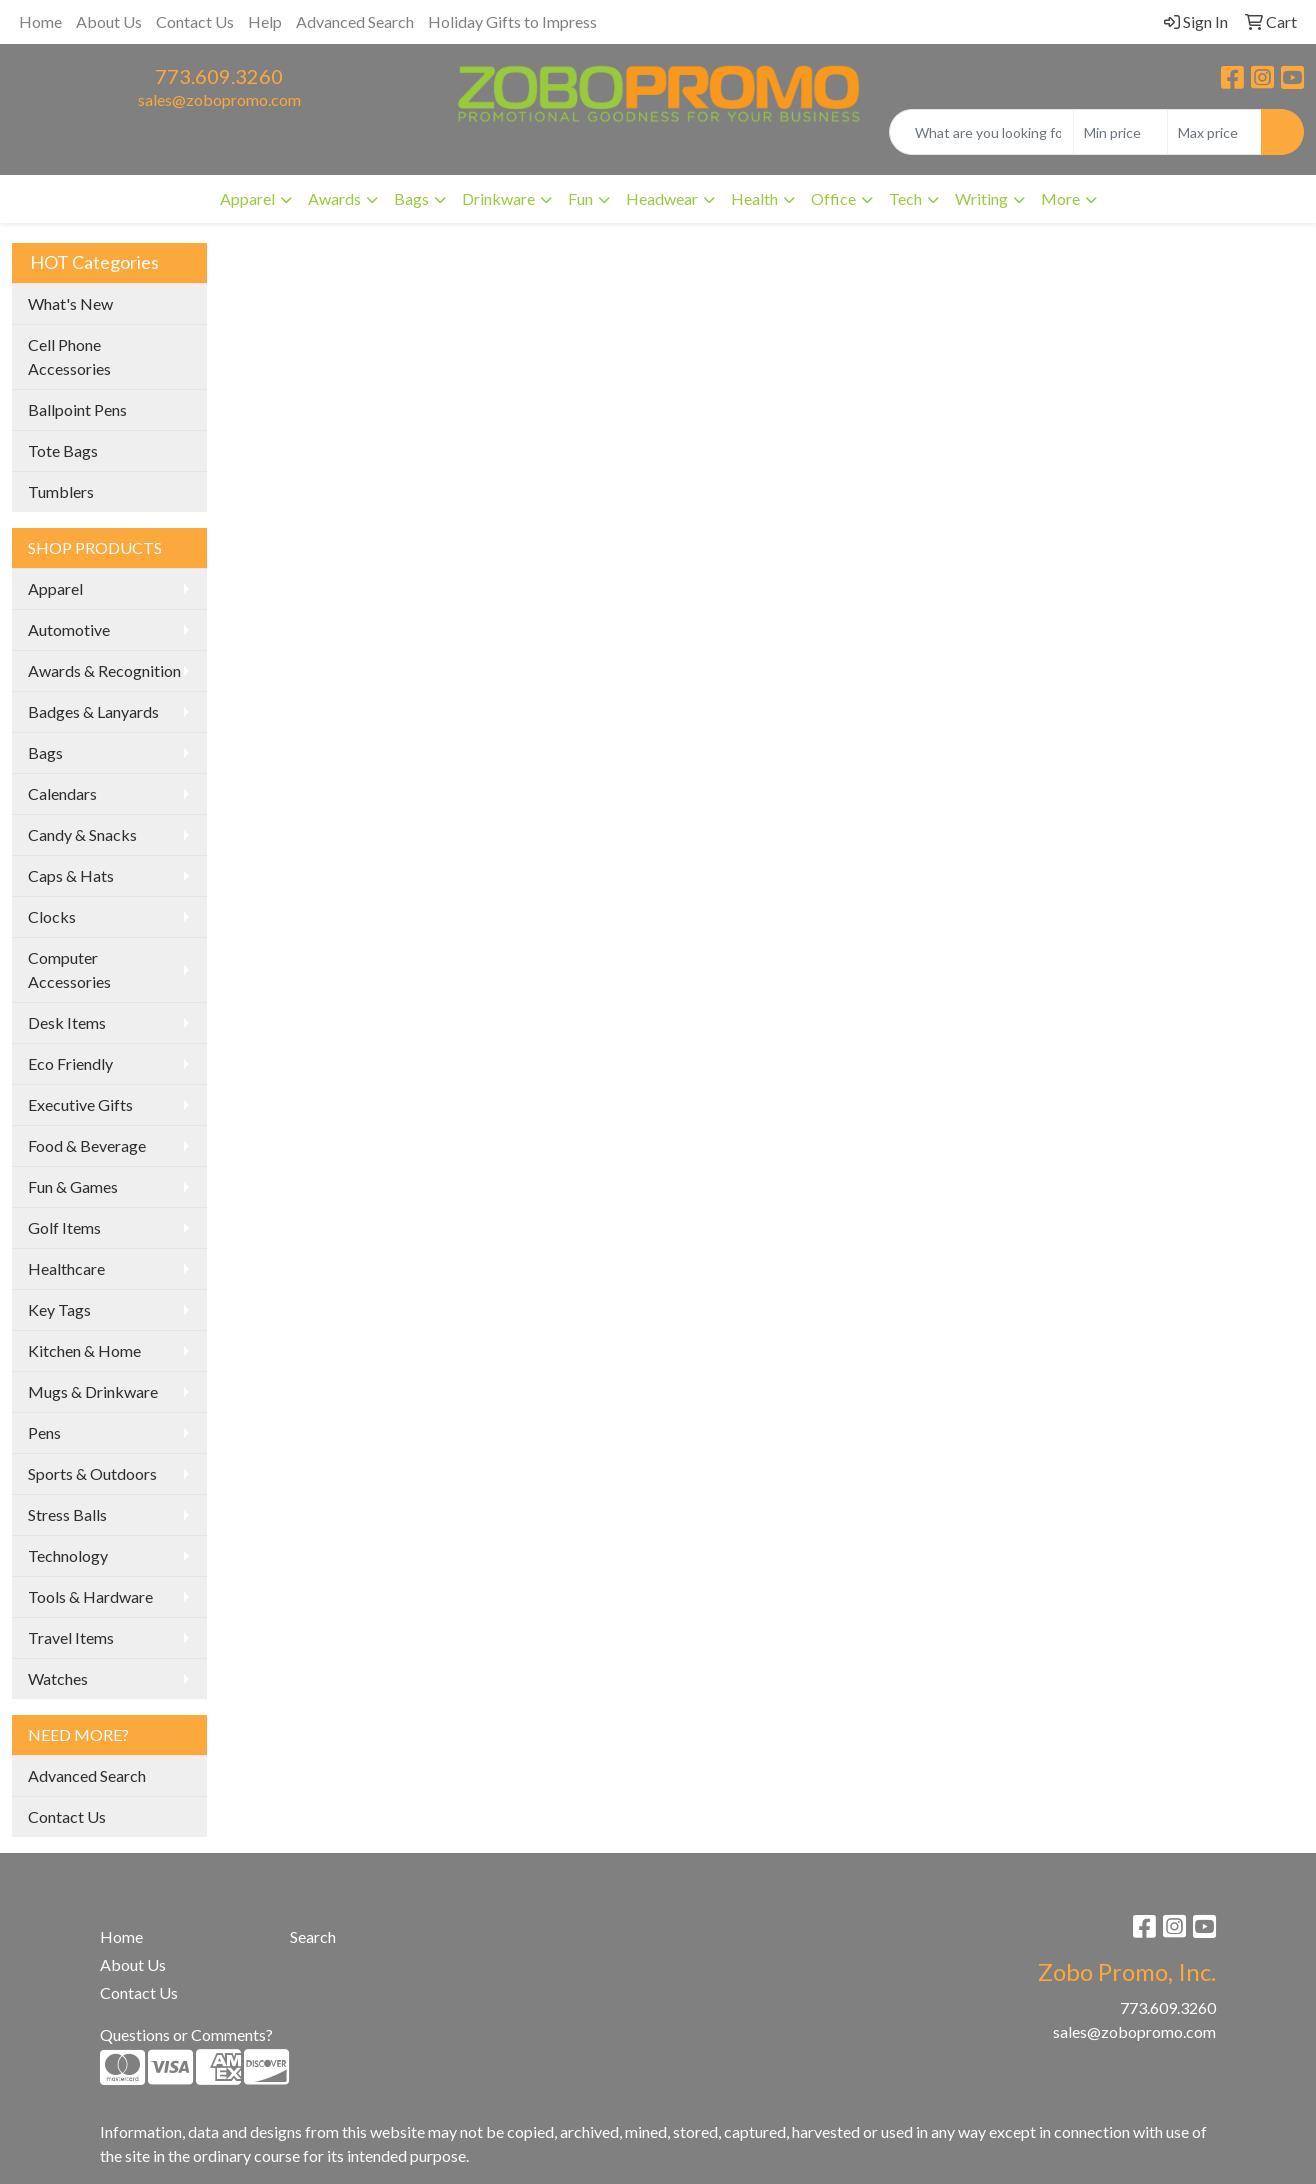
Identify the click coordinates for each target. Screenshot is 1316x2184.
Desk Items (67, 1022)
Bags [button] (411, 198)
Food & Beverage (87, 1145)
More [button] (1060, 198)
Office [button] (833, 198)
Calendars (62, 793)
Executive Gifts (80, 1104)
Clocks (52, 916)
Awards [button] (334, 198)
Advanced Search (355, 21)
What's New (70, 303)
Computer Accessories (69, 969)
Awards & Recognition (104, 670)
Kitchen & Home (84, 1350)
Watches (58, 1678)
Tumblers (61, 491)
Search (313, 1936)
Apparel (55, 588)
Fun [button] (580, 198)
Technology (68, 1555)
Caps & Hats (71, 875)
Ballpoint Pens (77, 409)
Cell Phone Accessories (69, 356)
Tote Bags (63, 450)
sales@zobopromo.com (219, 99)
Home (40, 21)
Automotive (69, 629)
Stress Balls (67, 1514)
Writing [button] (981, 198)
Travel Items (71, 1637)
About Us (109, 21)
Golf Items (64, 1227)
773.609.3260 (219, 76)
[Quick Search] (981, 132)
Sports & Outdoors (92, 1473)
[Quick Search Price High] (1214, 132)
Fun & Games (73, 1186)
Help (265, 21)
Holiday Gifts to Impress (512, 21)
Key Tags (59, 1309)
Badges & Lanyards (93, 711)
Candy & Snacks (82, 834)
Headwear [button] (662, 198)
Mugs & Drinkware (93, 1391)
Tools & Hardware (90, 1596)
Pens (44, 1432)
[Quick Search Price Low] (1120, 132)
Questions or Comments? (186, 2034)
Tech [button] (905, 198)
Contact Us (195, 21)
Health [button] (754, 198)
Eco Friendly (70, 1063)
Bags (45, 752)
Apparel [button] (247, 198)
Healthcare (66, 1268)
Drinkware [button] (498, 198)
